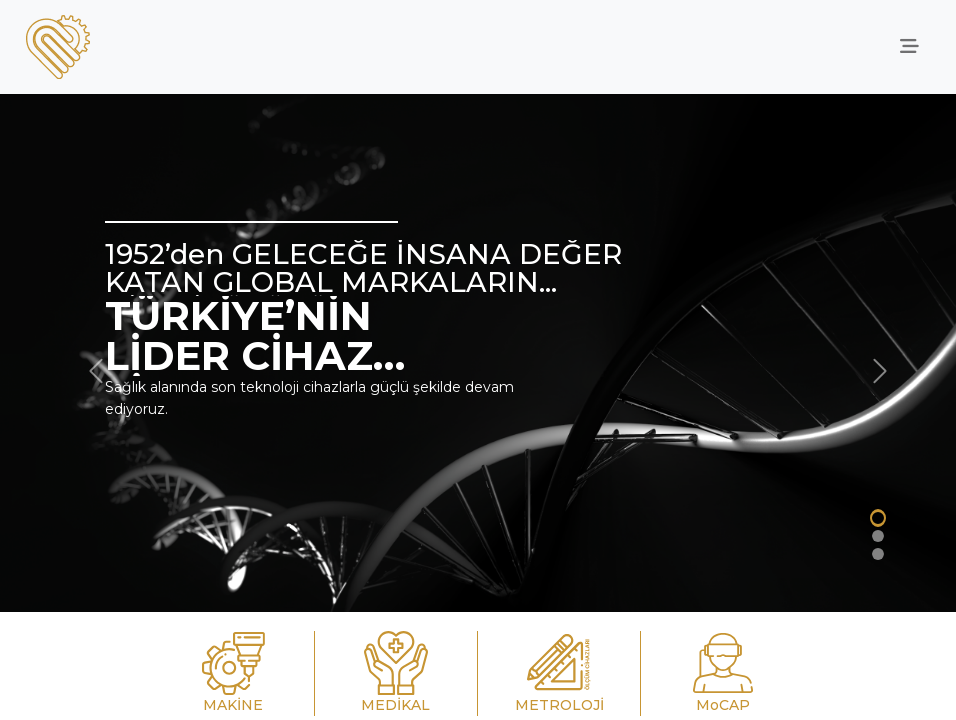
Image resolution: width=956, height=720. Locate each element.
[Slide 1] (878, 518)
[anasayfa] (58, 47)
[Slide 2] (878, 536)
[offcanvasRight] (909, 46)
